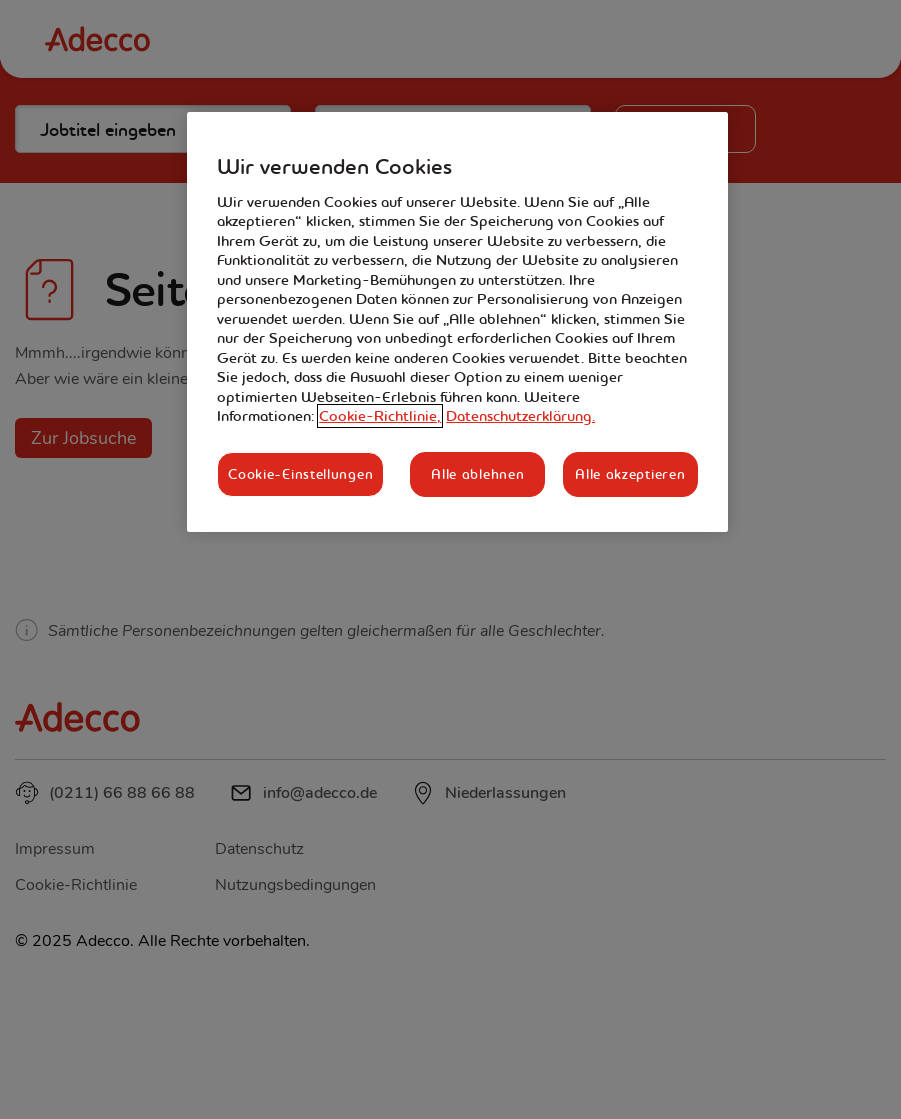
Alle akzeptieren (630, 474)
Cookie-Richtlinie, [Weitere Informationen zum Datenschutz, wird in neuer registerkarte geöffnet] (380, 416)
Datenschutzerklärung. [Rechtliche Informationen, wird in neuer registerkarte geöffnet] (520, 416)
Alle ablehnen (477, 474)
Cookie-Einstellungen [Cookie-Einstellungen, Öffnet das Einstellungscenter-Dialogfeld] (300, 474)
